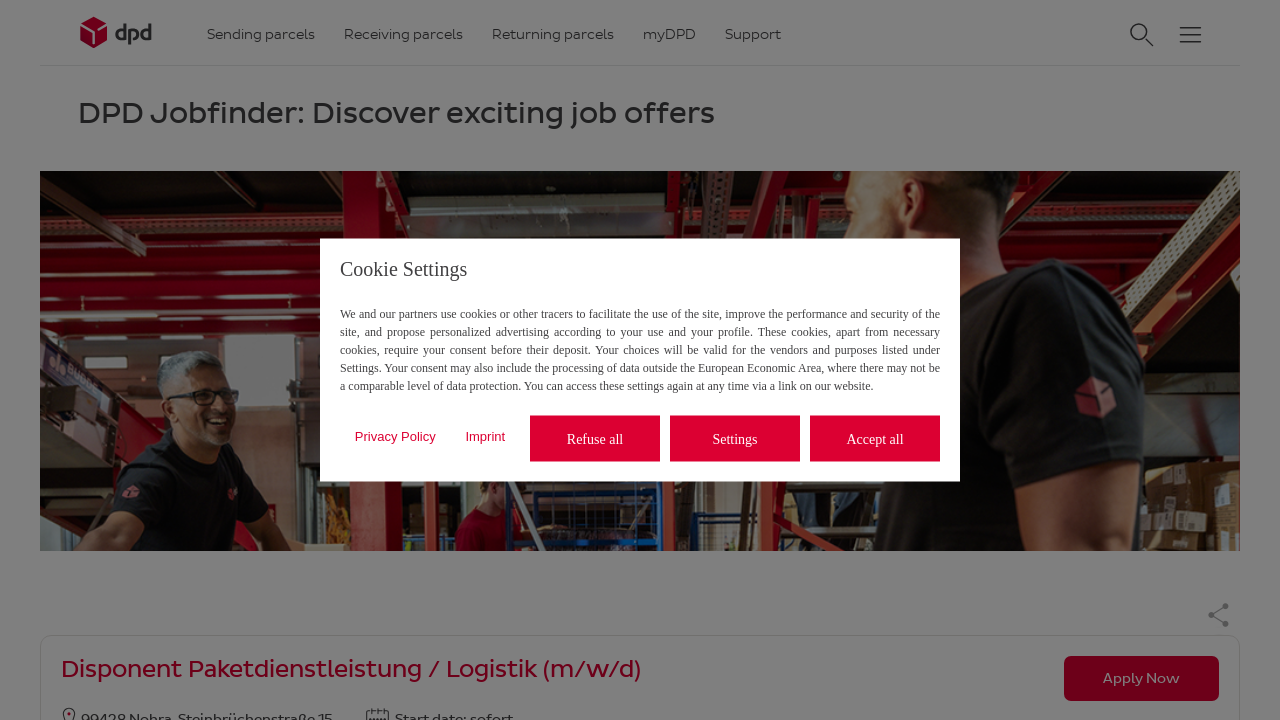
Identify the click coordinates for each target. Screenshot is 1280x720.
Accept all (874, 438)
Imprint (485, 435)
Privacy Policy (395, 435)
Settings (734, 438)
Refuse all (595, 438)
